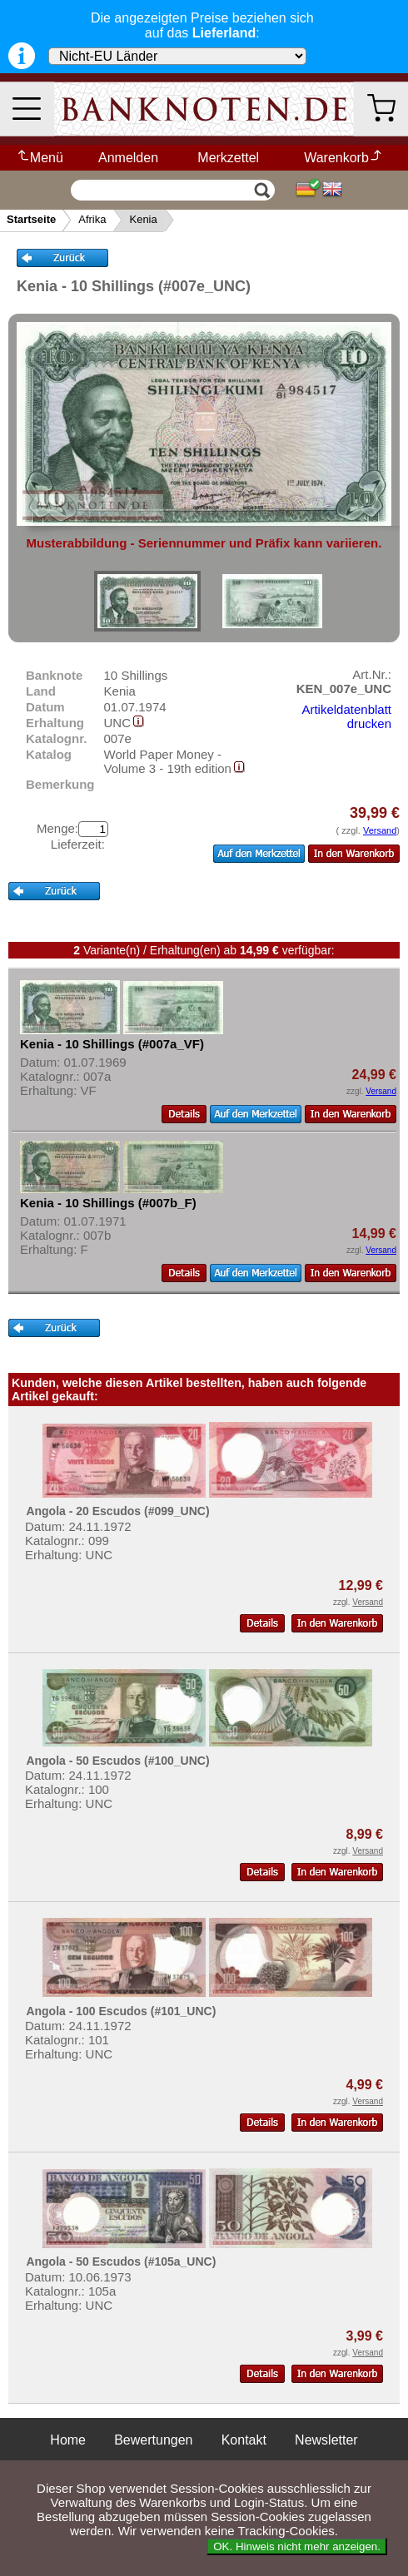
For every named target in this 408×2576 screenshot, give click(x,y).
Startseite (31, 219)
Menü (39, 158)
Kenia (143, 219)
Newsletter (326, 2440)
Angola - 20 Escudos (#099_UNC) (117, 1511)
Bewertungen (153, 2440)
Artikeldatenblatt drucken (346, 716)
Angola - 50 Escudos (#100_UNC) (117, 1760)
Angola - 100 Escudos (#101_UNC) (121, 2011)
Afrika (92, 219)
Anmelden (128, 158)
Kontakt (243, 2440)
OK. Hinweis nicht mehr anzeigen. (297, 2546)
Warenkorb (343, 158)
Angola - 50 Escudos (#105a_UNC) (121, 2261)
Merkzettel (228, 158)
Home (68, 2440)
